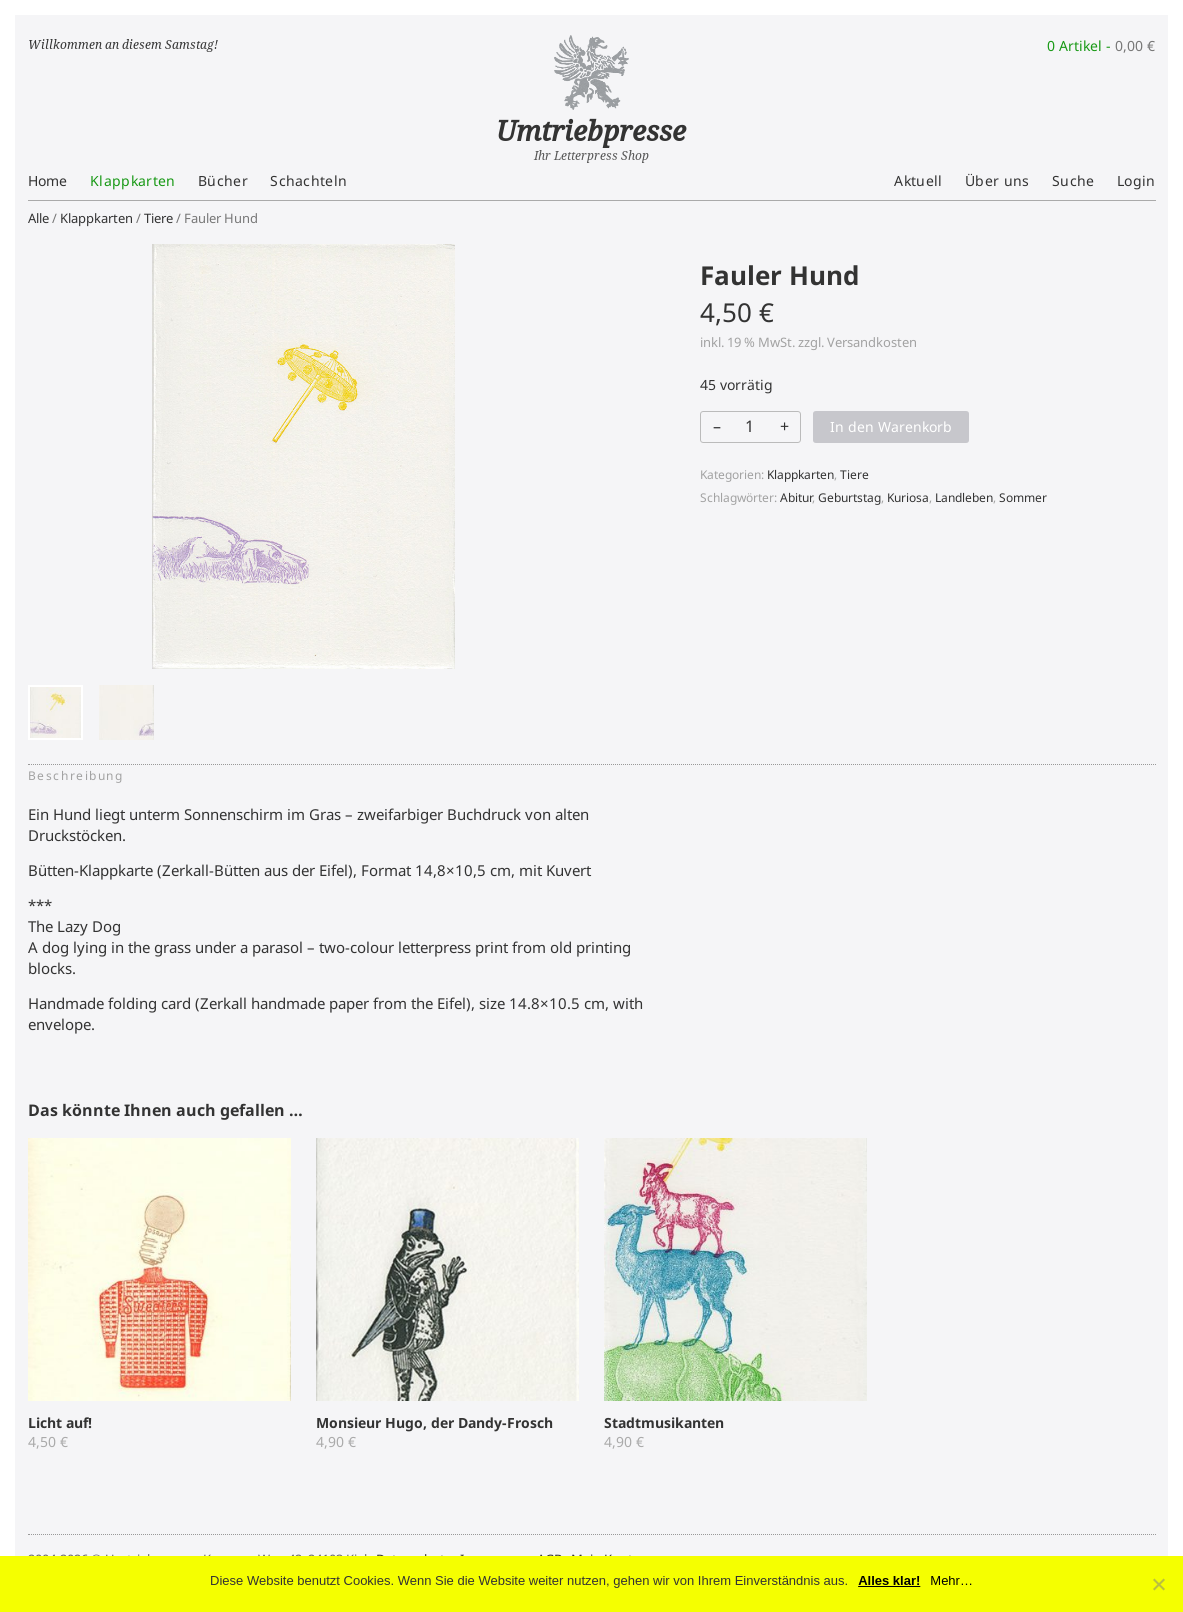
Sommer (1023, 497)
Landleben (964, 497)
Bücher (223, 180)
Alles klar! (889, 1580)
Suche (1073, 180)
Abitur (796, 497)
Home (48, 180)
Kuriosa (908, 497)
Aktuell (918, 180)
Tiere (158, 218)
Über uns (997, 180)
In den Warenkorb (891, 426)
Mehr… (951, 1580)
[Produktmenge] (749, 426)
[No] (1158, 1584)
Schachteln (308, 180)
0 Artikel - (1101, 45)
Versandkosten (872, 342)
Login (1136, 180)
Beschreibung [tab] (76, 775)
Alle (38, 218)
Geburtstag (849, 497)
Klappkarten (133, 180)
